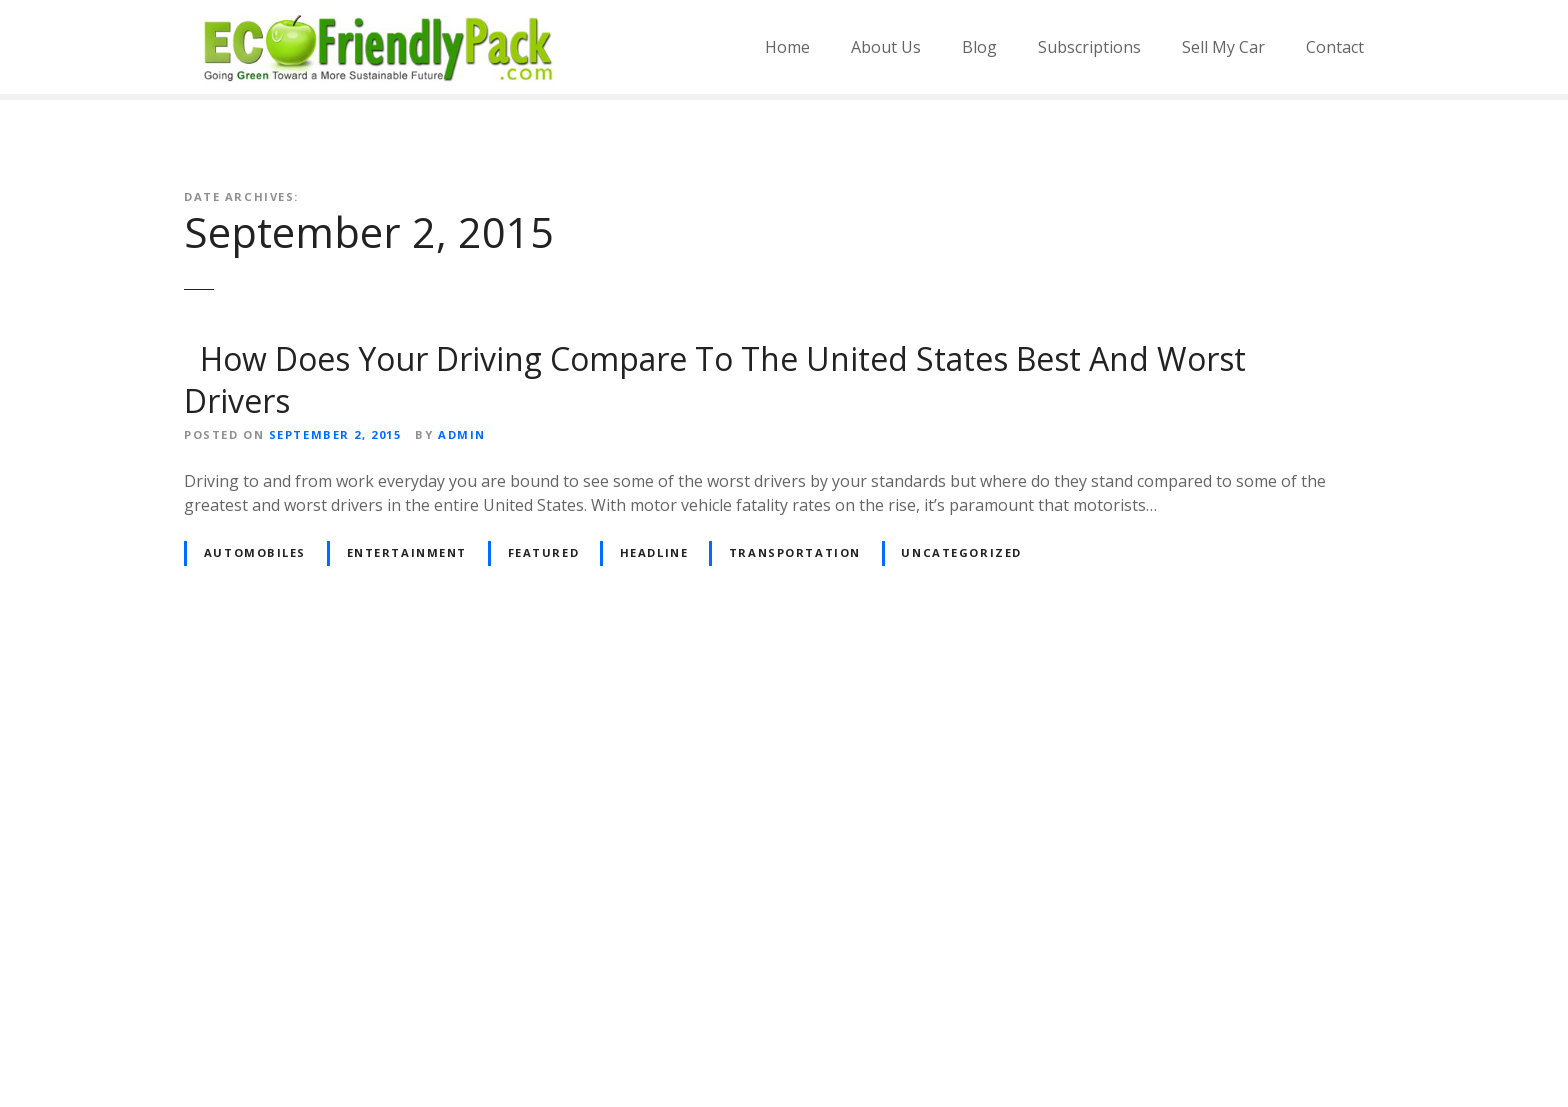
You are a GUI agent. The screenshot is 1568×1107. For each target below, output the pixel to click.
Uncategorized (961, 552)
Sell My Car (1223, 47)
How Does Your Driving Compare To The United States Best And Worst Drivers (715, 379)
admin (462, 434)
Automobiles (255, 552)
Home (787, 47)
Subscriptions (1089, 47)
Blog (979, 47)
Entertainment (407, 552)
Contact (1335, 47)
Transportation (795, 552)
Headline (654, 552)
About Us (886, 47)
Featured (544, 552)
